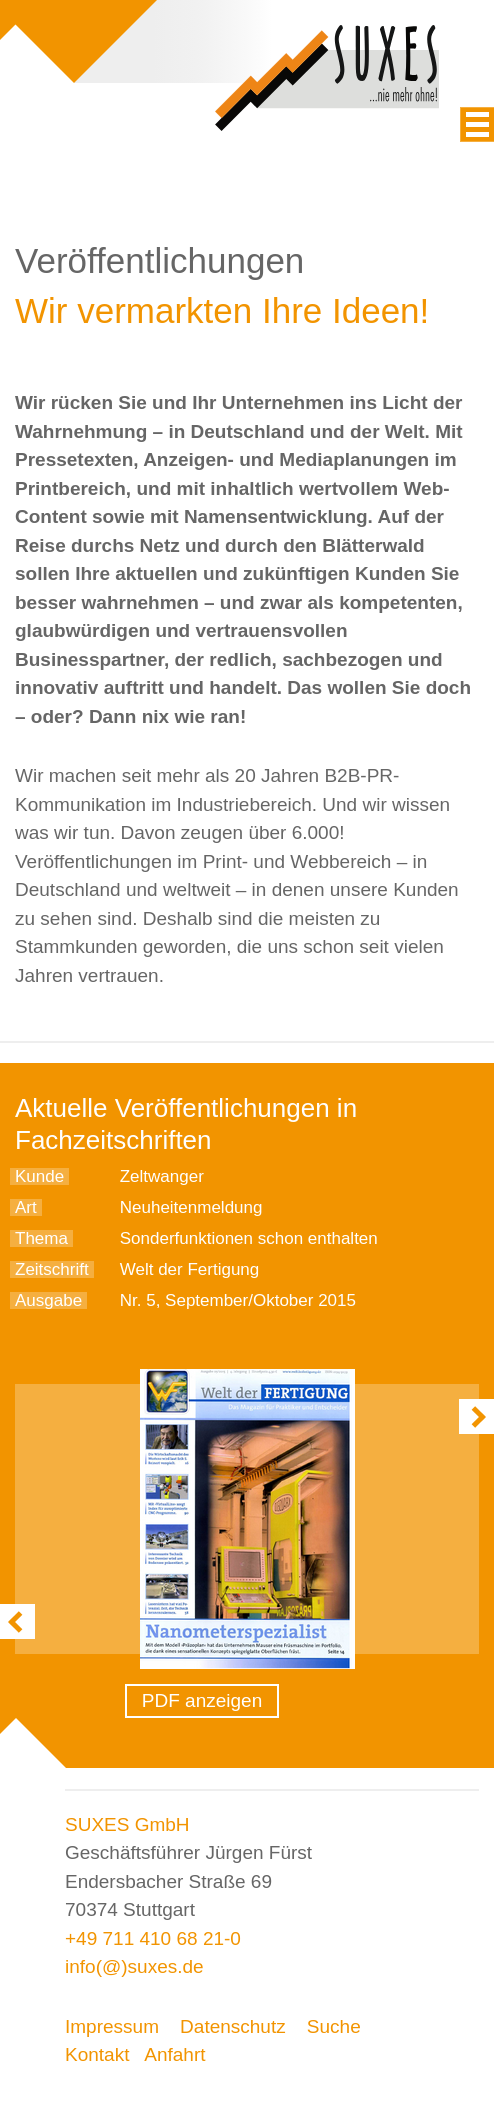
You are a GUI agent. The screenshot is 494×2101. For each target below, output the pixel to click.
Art (26, 1207)
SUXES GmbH (127, 1824)
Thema (41, 1238)
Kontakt (97, 2054)
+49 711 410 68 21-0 (153, 1938)
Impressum (112, 2026)
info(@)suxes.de (134, 1966)
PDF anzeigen (202, 1700)
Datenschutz (233, 2026)
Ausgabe (48, 1300)
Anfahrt (174, 2054)
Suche (334, 2026)
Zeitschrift (52, 1269)
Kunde (39, 1176)
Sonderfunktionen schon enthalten (249, 1238)
